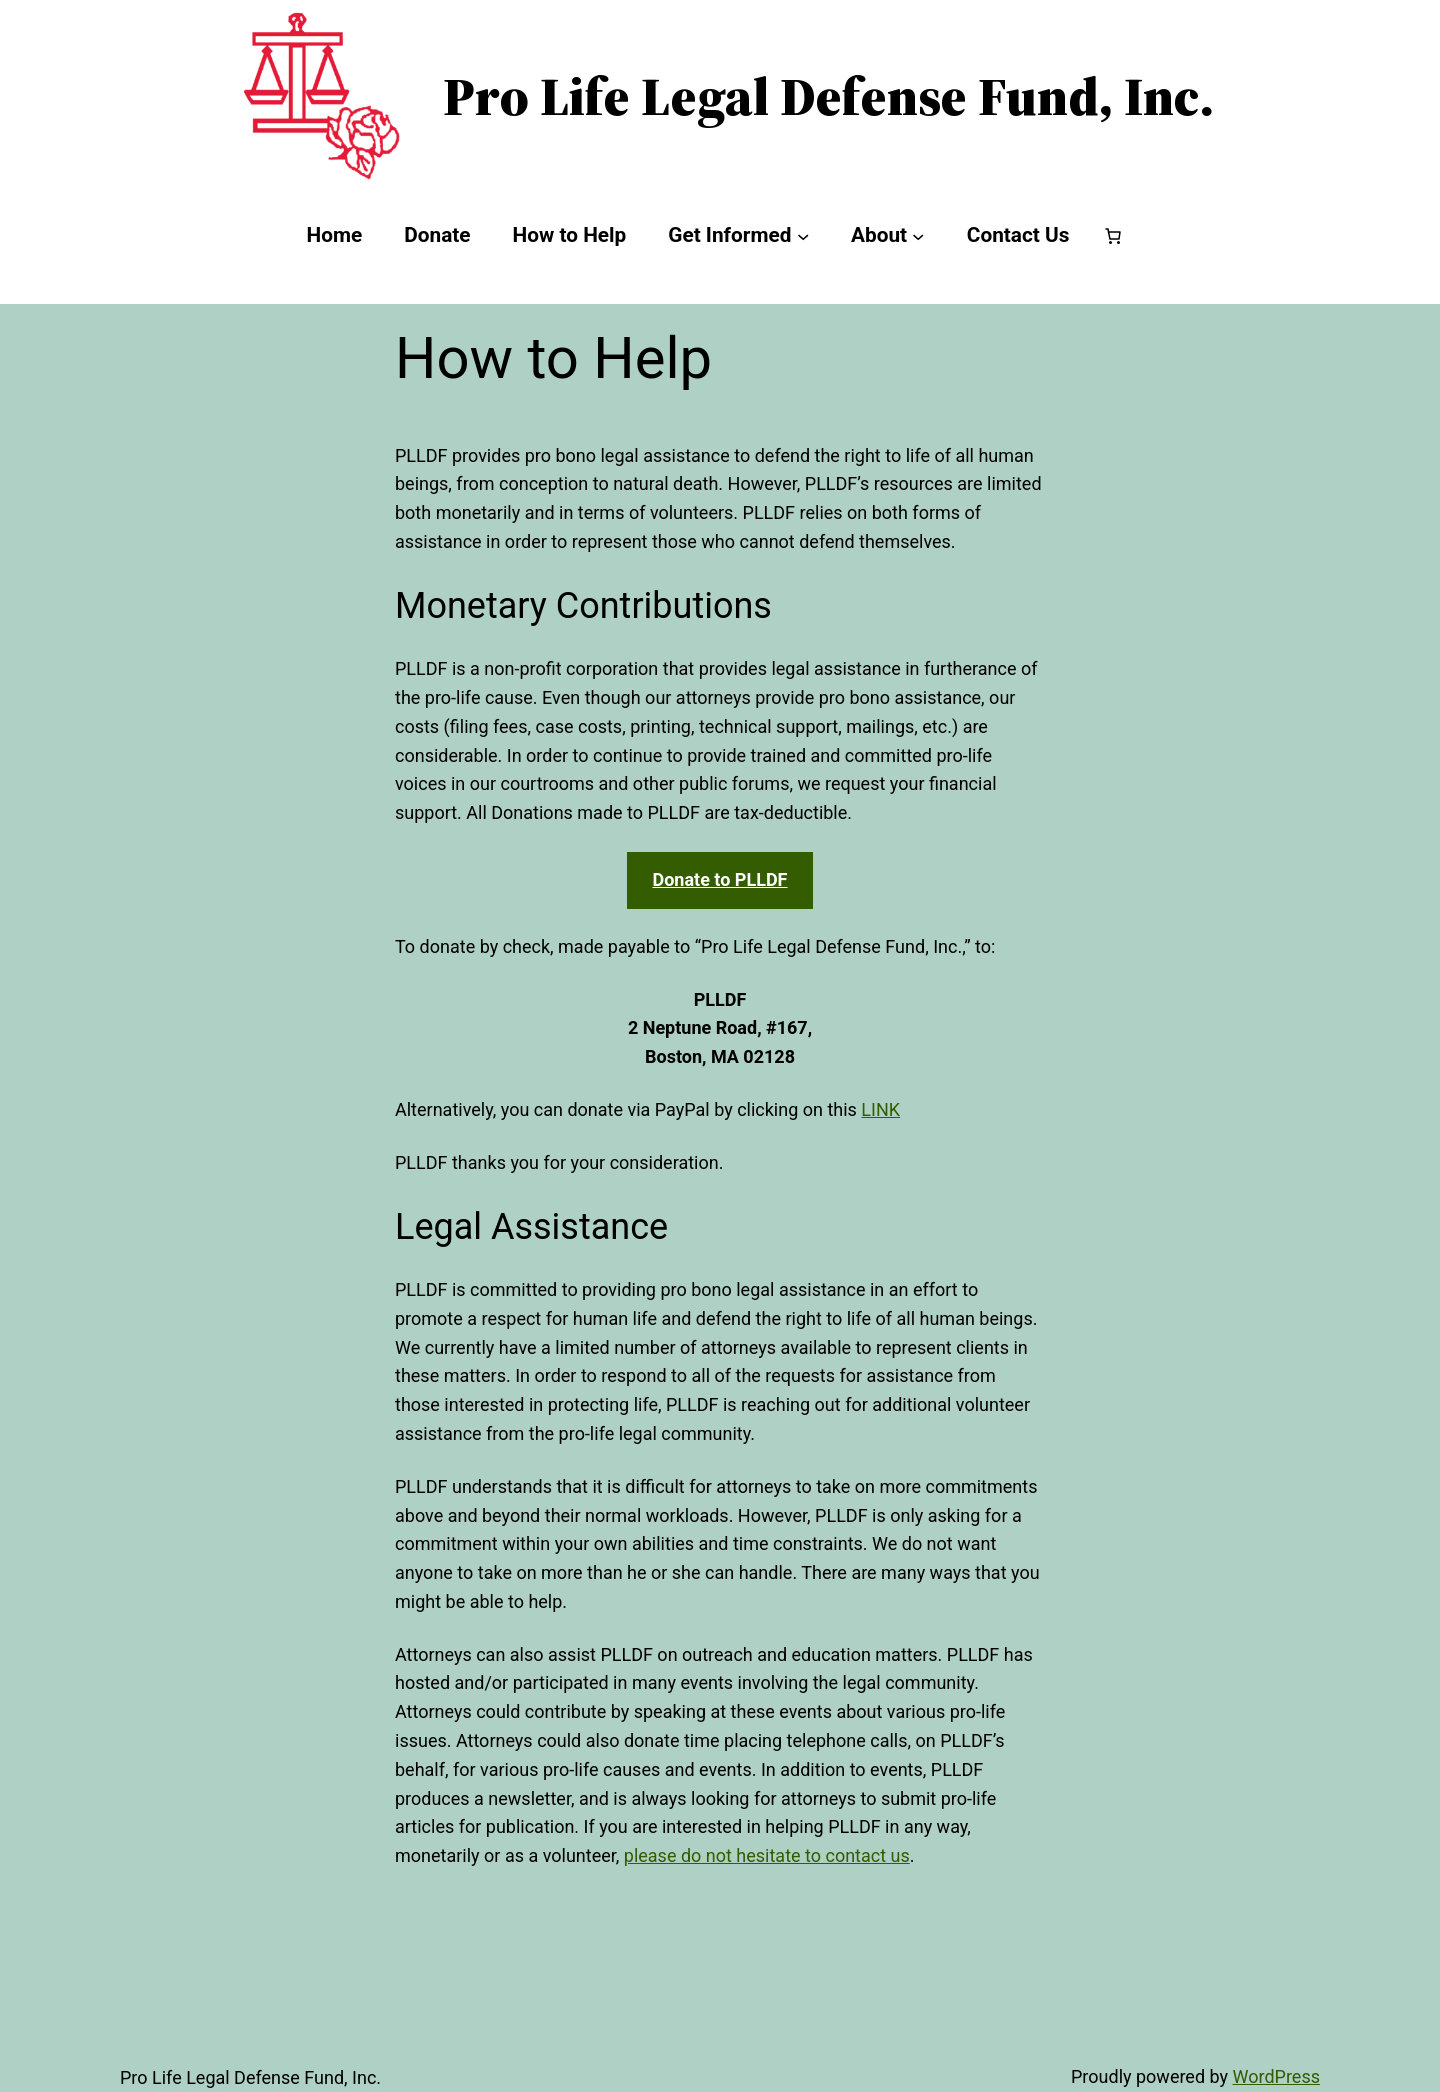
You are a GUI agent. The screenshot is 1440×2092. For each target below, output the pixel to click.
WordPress (1276, 2076)
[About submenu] (918, 236)
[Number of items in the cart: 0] (1113, 236)
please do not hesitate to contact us (767, 1855)
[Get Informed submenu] (803, 236)
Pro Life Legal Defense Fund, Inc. (828, 96)
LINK (880, 1109)
